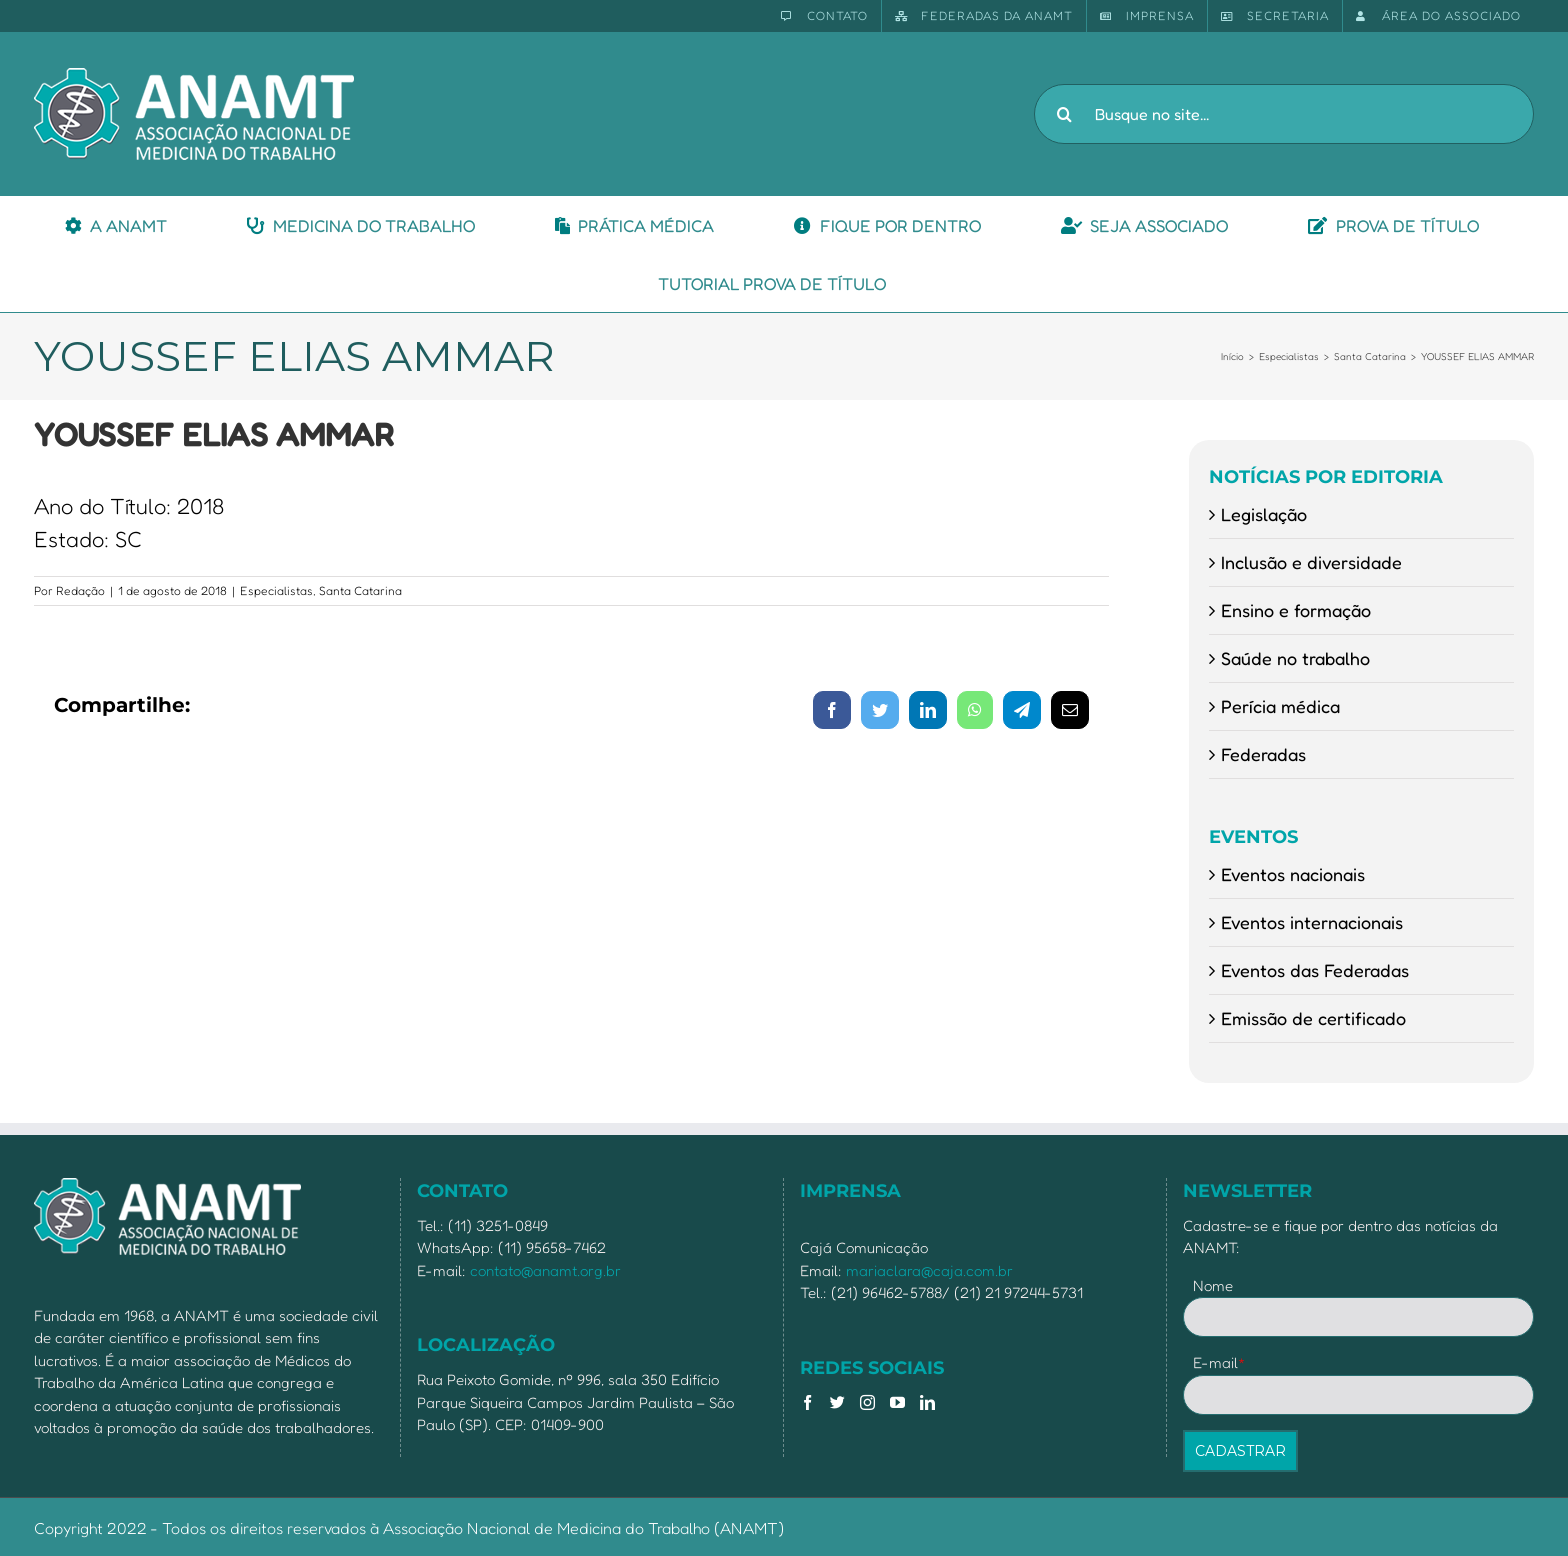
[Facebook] (807, 1402)
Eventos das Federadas (1315, 970)
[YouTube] (897, 1402)
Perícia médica (1280, 706)
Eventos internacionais (1312, 922)
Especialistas (276, 590)
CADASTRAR (1240, 1451)
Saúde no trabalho (1295, 658)
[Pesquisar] (1064, 114)
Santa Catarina (360, 590)
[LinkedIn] (927, 1402)
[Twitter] (837, 1402)
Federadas (1263, 754)
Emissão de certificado (1313, 1018)
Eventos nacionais (1293, 874)
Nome (1213, 1285)
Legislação (1264, 514)
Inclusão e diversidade (1311, 562)
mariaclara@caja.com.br (929, 1270)
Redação (80, 590)
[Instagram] (867, 1402)
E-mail (1219, 1362)
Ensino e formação (1296, 610)
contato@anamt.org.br (545, 1270)
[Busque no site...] (1284, 114)
